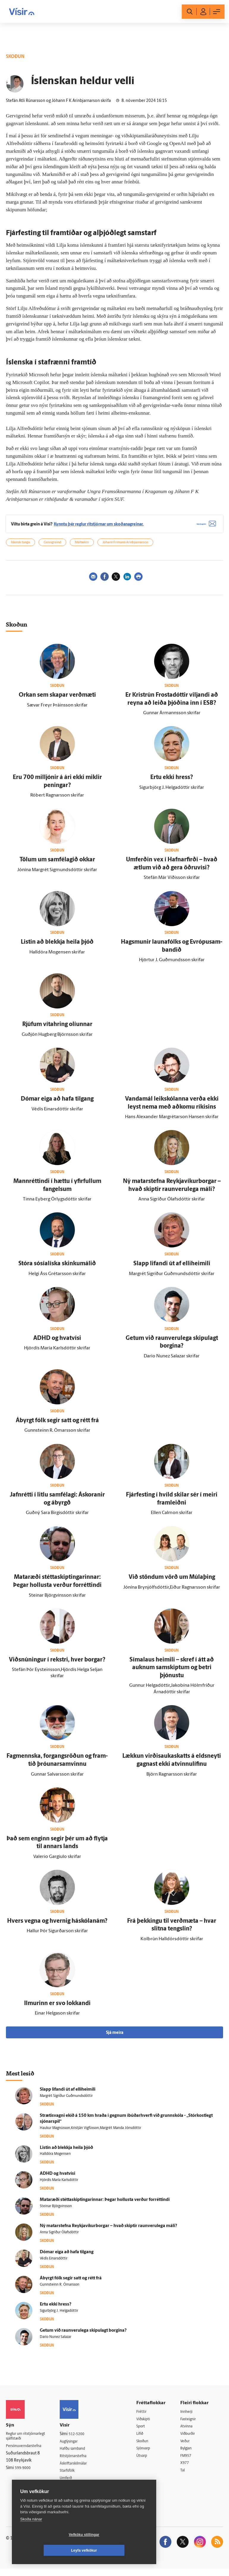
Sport (145, 2431)
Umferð (71, 2484)
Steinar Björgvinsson (56, 2211)
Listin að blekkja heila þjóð (57, 947)
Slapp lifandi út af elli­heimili (171, 1268)
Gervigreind (52, 546)
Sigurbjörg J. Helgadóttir (59, 2315)
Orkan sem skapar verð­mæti (57, 699)
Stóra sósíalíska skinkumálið (57, 1268)
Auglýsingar (75, 2446)
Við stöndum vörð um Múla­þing (172, 1582)
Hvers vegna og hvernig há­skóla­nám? (57, 1925)
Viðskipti (148, 2423)
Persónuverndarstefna (26, 2451)
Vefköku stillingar (49, 2550)
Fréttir (146, 2416)
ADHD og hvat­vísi (57, 1343)
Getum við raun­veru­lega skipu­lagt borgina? (83, 2335)
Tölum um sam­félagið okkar (57, 864)
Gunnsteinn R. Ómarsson (59, 2289)
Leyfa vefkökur (119, 2550)
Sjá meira (114, 2037)
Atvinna (189, 2431)
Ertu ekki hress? (171, 782)
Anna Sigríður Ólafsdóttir (59, 2237)
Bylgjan (189, 2454)
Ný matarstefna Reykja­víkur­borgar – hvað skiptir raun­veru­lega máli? (108, 2230)
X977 (187, 2469)
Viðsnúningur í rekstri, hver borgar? (57, 1664)
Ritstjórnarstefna (80, 2461)
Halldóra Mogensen (55, 2158)
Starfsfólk (73, 2476)
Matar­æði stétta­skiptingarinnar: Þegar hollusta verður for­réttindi (105, 2204)
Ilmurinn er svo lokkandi (57, 2008)
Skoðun (147, 2446)
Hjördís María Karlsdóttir (59, 2184)
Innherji (189, 2416)
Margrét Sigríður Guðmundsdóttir (66, 2100)
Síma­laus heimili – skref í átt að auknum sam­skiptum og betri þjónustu (171, 1672)
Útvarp (146, 2461)
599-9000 (24, 2474)
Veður (187, 2446)
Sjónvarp (148, 2454)
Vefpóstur (73, 2492)
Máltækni (82, 546)
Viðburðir (191, 2439)
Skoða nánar (31, 2535)
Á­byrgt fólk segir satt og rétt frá (57, 1425)
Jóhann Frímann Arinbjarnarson (125, 546)
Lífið (144, 2439)
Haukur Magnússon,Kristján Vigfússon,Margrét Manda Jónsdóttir (90, 2132)
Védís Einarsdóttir (53, 2263)
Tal (184, 2477)
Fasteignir (191, 2423)
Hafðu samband (79, 2453)
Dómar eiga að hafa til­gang (57, 1103)
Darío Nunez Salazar (55, 2341)
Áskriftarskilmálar (80, 2469)
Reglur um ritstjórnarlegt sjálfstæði (29, 2441)
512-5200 (82, 2438)
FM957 (188, 2461)
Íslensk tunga (20, 546)
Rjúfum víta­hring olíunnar (57, 1029)
